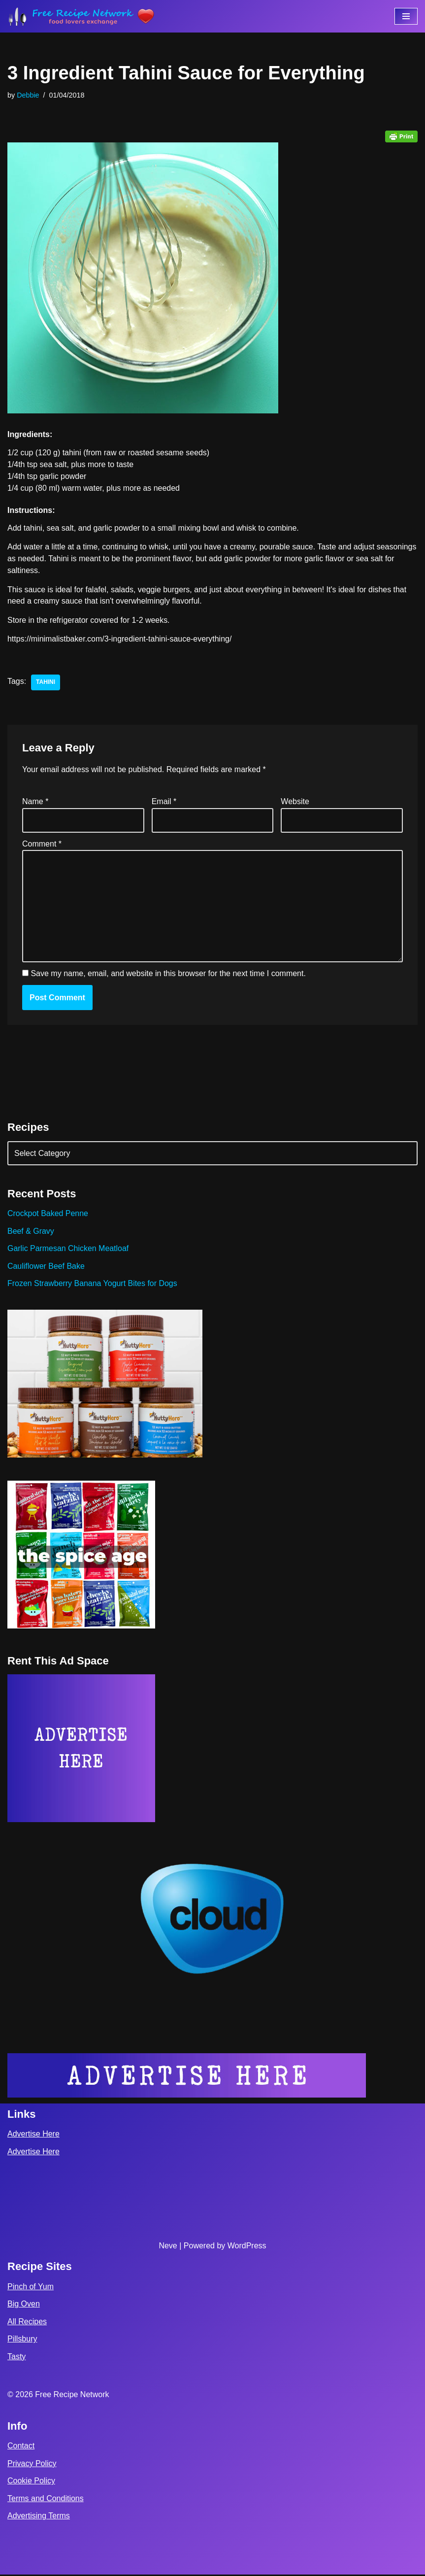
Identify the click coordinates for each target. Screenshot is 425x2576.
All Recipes (27, 2322)
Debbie (28, 95)
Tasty (16, 2358)
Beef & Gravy (30, 1232)
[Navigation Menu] (406, 16)
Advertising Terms (38, 2517)
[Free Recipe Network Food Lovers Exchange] (81, 16)
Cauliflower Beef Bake (46, 1267)
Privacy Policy (32, 2464)
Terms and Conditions (45, 2500)
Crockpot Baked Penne (48, 1214)
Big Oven (23, 2305)
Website (295, 802)
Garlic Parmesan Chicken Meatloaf (68, 1250)
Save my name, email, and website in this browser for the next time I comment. (168, 974)
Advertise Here (33, 2135)
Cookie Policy (31, 2482)
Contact (20, 2447)
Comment (42, 844)
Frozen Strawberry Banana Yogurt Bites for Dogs (92, 1285)
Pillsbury (22, 2340)
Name (35, 802)
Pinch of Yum (30, 2287)
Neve (168, 2246)
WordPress (247, 2246)
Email (164, 802)
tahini (45, 682)
